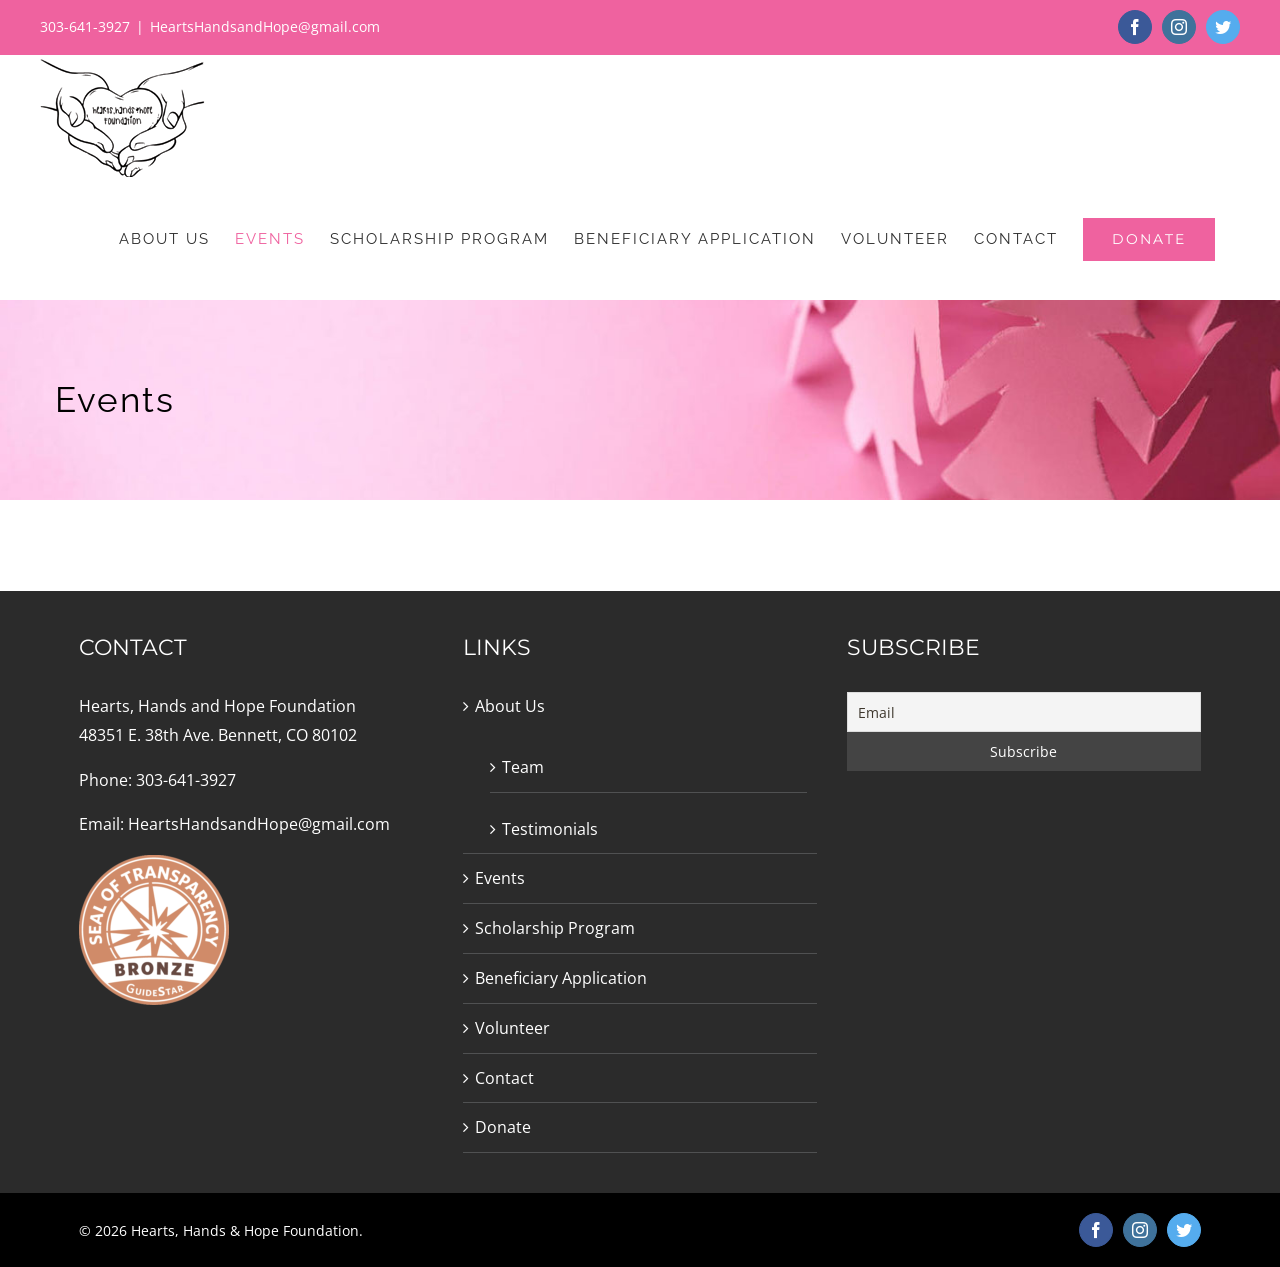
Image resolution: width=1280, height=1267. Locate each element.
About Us (510, 706)
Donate (503, 1127)
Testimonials (550, 829)
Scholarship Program (555, 928)
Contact (504, 1078)
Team (523, 767)
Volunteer (512, 1028)
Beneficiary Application (561, 978)
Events (500, 878)
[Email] (1024, 712)
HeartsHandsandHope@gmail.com (265, 26)
